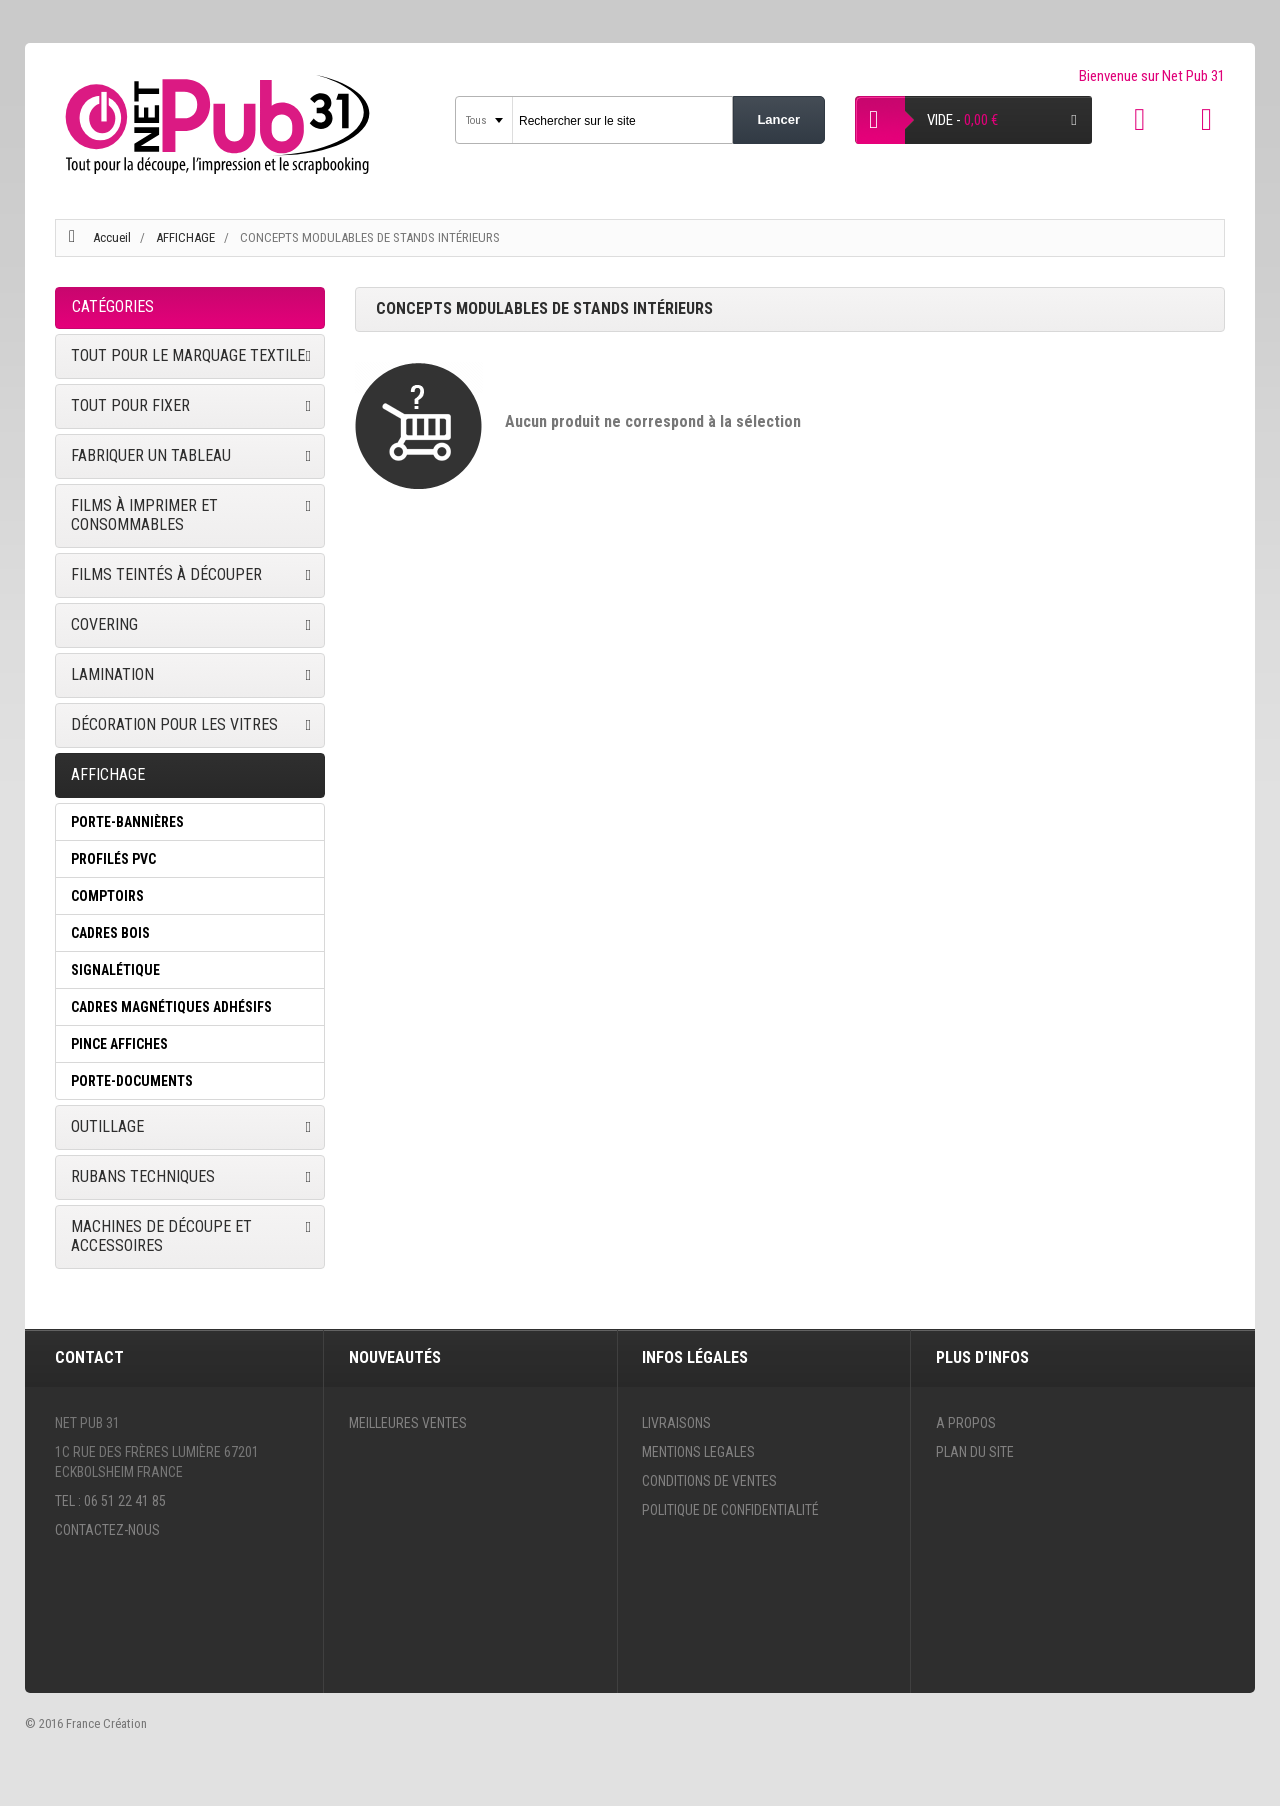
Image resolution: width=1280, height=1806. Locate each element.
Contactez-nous (107, 1530)
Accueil (112, 237)
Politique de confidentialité (730, 1510)
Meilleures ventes (408, 1423)
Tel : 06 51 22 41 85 (110, 1501)
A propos (966, 1423)
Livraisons (676, 1423)
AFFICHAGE (187, 237)
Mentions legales (698, 1452)
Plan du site (975, 1452)
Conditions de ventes (709, 1481)
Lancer (778, 119)
